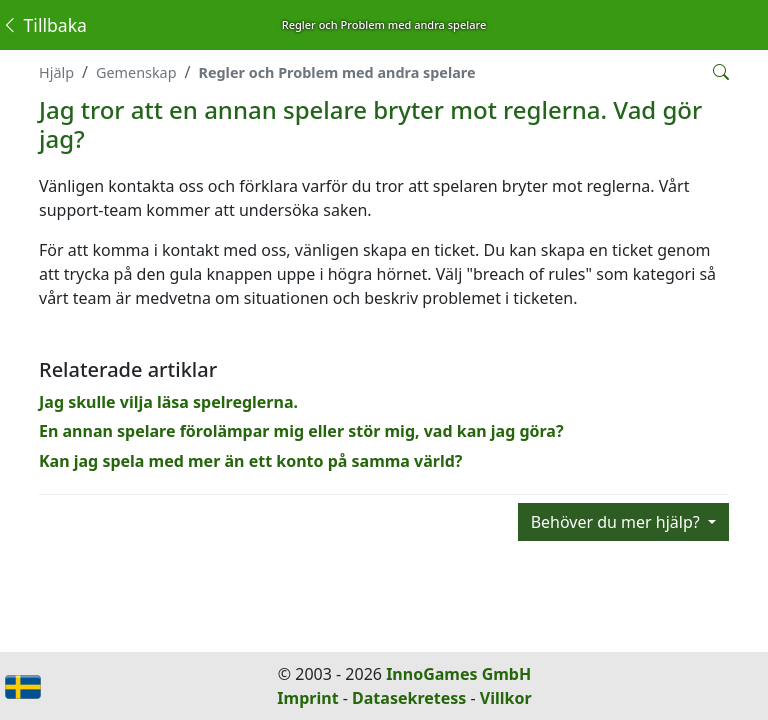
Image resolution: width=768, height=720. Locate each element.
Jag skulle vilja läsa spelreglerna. (168, 402)
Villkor (506, 698)
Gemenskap (136, 72)
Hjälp (56, 72)
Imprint (307, 698)
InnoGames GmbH (458, 674)
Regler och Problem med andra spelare (336, 72)
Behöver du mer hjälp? (617, 522)
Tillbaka (44, 25)
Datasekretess (409, 698)
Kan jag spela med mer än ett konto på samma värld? (250, 461)
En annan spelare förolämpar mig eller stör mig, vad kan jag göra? (301, 431)
